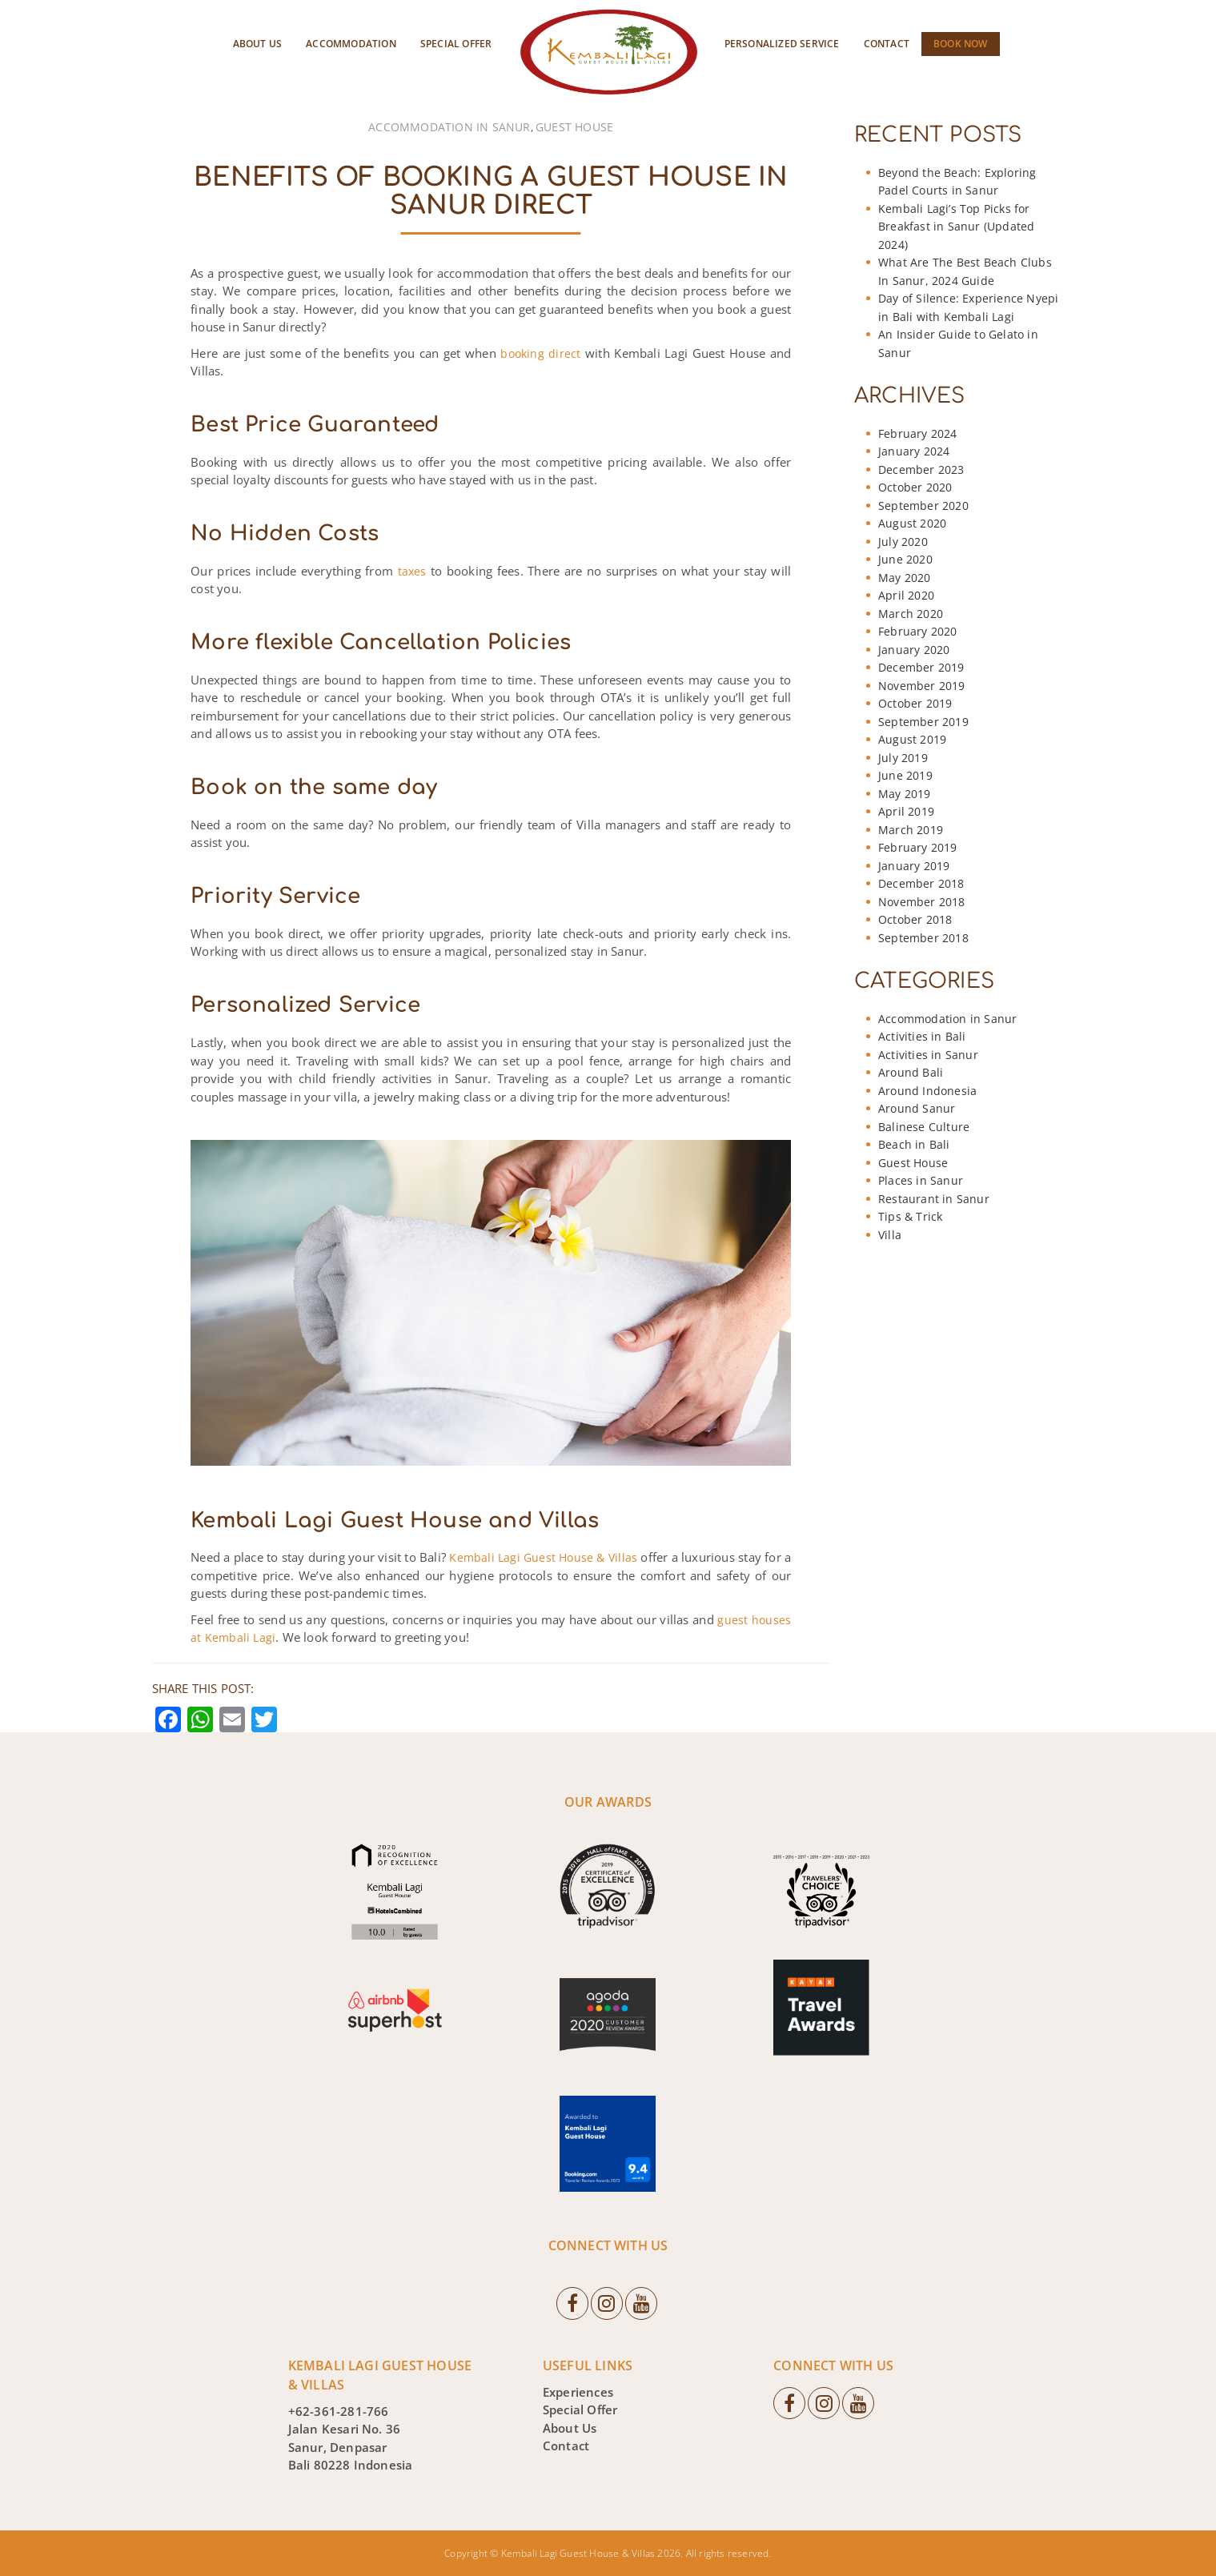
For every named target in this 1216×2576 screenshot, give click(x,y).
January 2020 (913, 649)
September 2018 (923, 937)
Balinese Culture (923, 1126)
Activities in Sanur (928, 1054)
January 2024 (913, 451)
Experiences (578, 2391)
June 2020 (905, 559)
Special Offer (456, 43)
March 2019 (910, 829)
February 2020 (917, 631)
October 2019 (915, 703)
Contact (886, 43)
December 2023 (921, 469)
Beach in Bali (914, 1144)
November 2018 (921, 901)
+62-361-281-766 (338, 2410)
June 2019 (905, 775)
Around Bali (910, 1072)
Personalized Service (782, 43)
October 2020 (915, 487)
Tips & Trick (910, 1216)
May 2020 (904, 577)
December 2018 (921, 883)
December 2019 (921, 667)
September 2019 (923, 721)
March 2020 (910, 613)
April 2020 (906, 595)
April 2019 (906, 811)
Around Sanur (916, 1108)
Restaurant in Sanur (933, 1198)
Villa (889, 1234)
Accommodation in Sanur (449, 126)
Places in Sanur (920, 1180)
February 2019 (917, 847)
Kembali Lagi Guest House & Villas (543, 1557)
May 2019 (904, 793)
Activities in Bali (922, 1036)
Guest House (574, 126)
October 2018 (915, 919)
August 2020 (912, 523)
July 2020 (903, 541)
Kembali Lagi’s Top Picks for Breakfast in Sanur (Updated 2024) (956, 226)
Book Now (960, 43)
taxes (412, 571)
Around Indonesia (927, 1090)
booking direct (540, 353)
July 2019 (903, 757)
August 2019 (912, 739)
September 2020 (923, 505)
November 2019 (921, 685)
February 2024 (917, 433)
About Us (258, 43)
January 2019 (913, 865)
